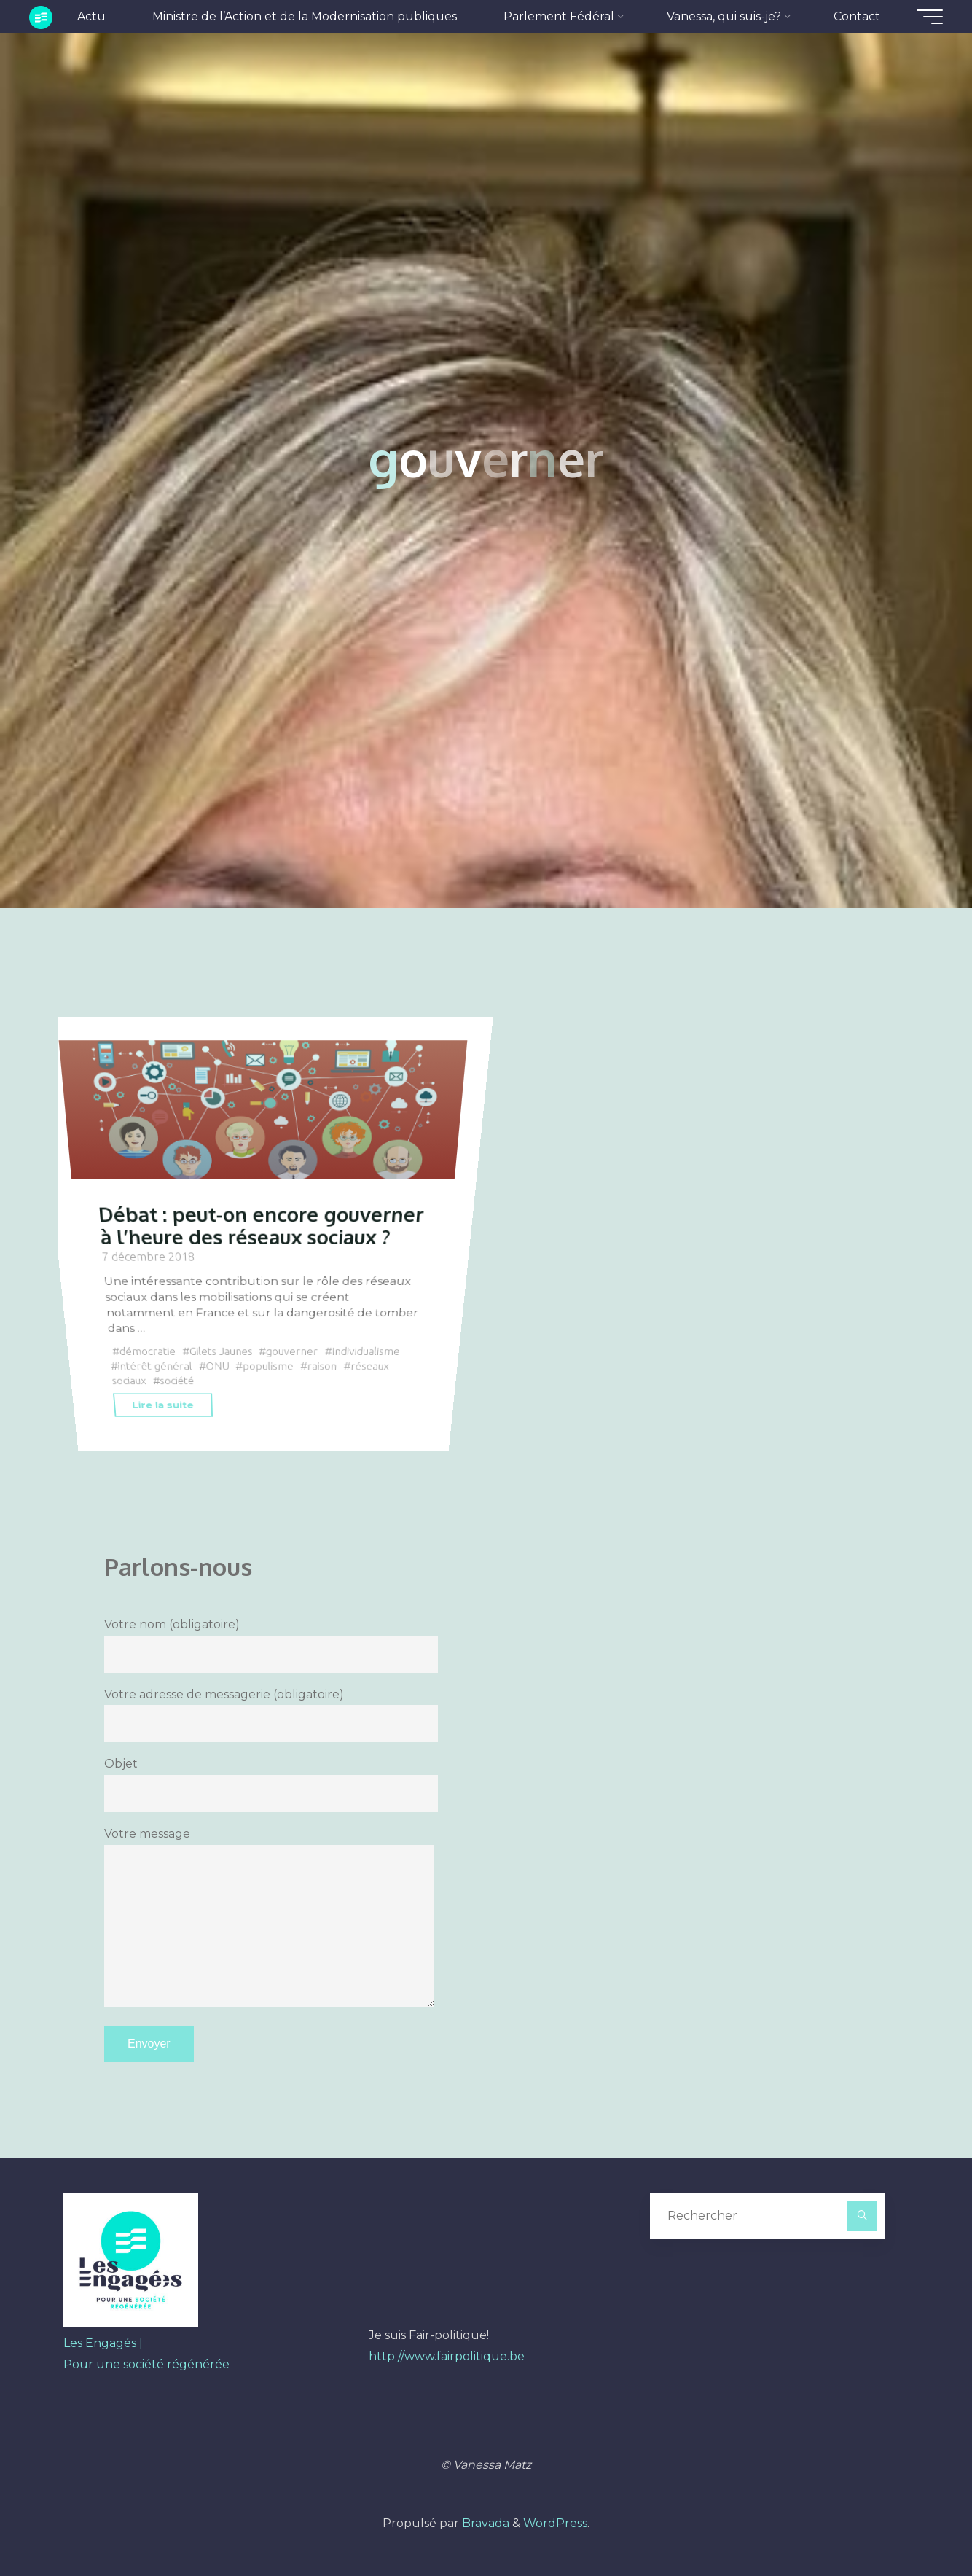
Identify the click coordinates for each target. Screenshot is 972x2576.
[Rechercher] (862, 2216)
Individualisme (366, 1351)
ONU (217, 1366)
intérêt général (154, 1366)
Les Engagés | (103, 2343)
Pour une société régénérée (146, 2364)
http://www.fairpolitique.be (447, 2356)
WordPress (555, 2523)
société (177, 1380)
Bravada (484, 2523)
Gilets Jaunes (220, 1351)
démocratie (147, 1351)
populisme (268, 1366)
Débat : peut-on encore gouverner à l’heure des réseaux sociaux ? (261, 1225)
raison (322, 1366)
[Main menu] (930, 16)
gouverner (292, 1351)
